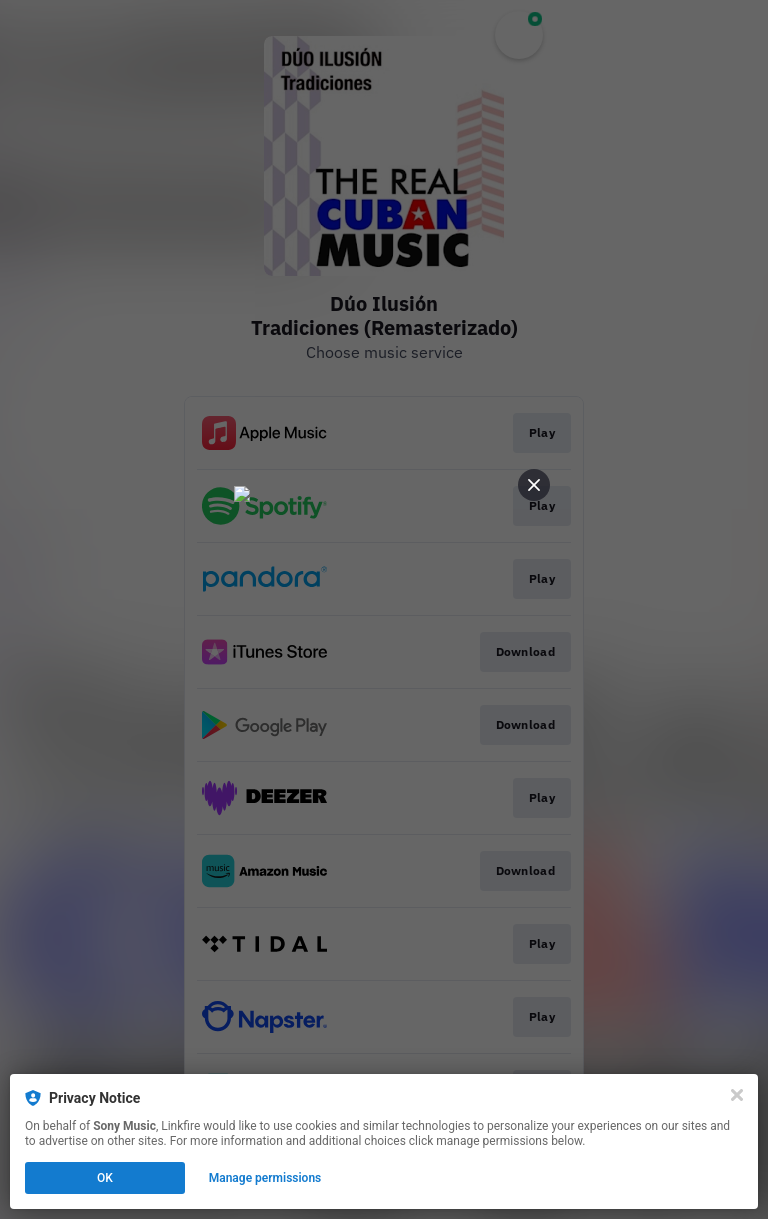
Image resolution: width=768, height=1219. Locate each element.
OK (105, 1178)
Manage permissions (265, 1178)
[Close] (737, 1095)
